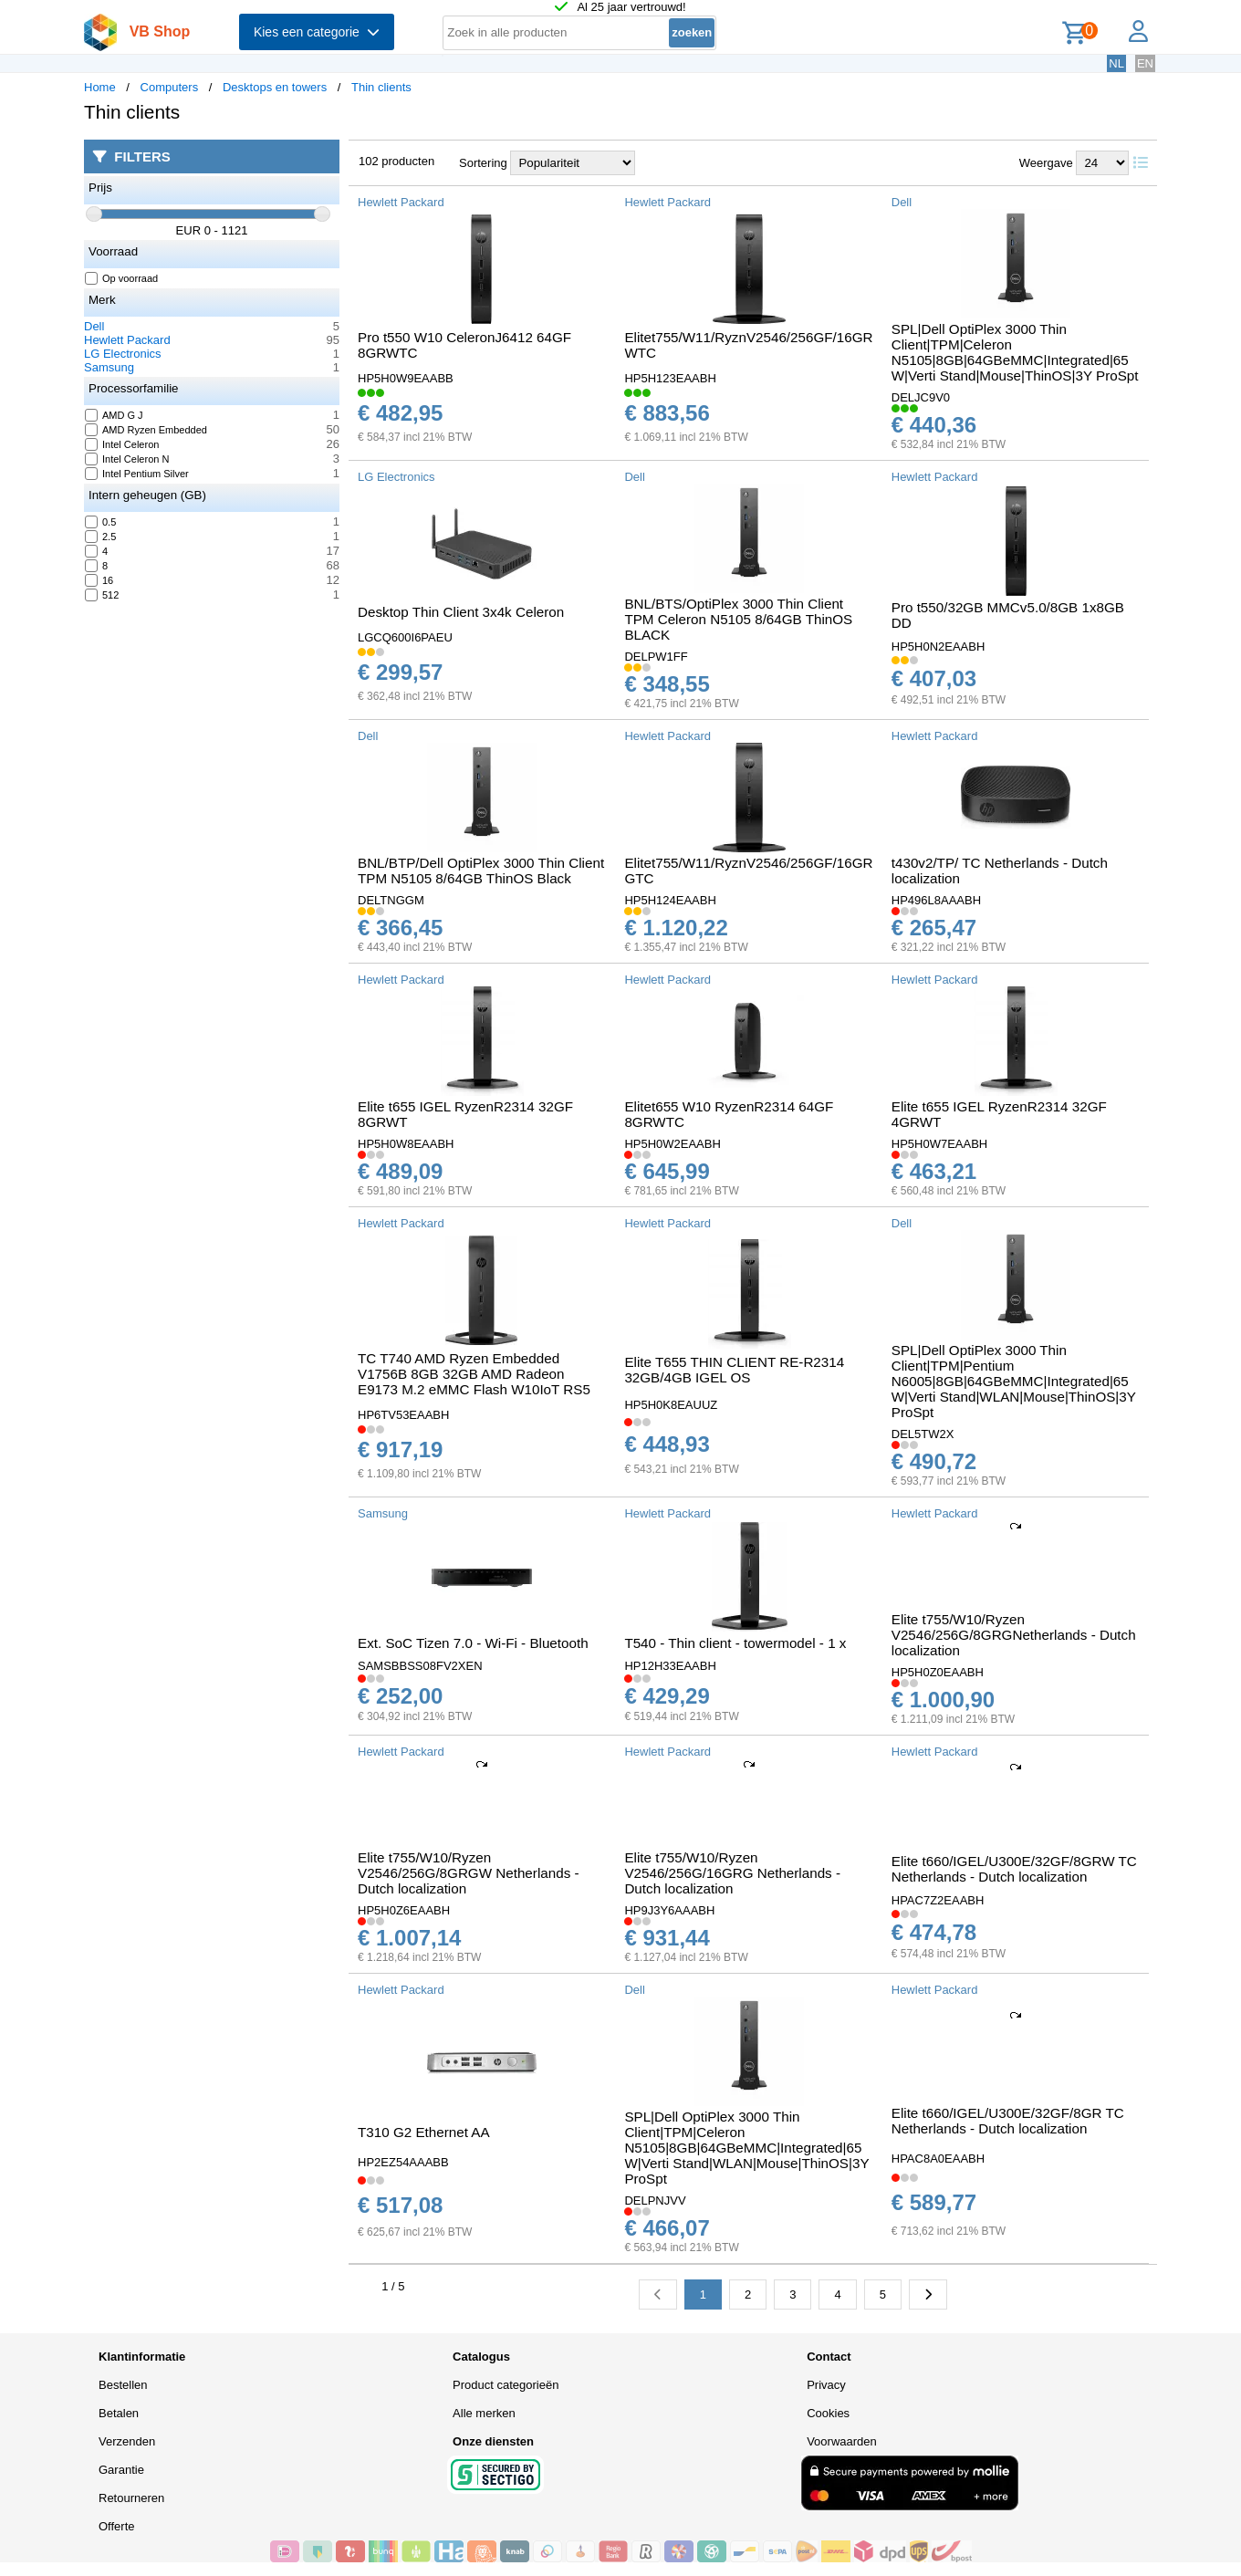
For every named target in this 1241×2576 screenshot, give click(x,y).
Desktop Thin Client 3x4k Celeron (461, 612)
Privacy (826, 2385)
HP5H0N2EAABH (939, 646)
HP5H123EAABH (669, 378)
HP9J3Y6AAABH (669, 1910)
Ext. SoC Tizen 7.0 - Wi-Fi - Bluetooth (473, 1643)
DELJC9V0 (921, 397)
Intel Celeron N (127, 459)
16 (99, 580)
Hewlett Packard (127, 340)
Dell (94, 326)
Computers (170, 87)
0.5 (101, 521)
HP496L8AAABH (936, 900)
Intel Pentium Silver (137, 473)
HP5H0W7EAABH (939, 1144)
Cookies (828, 2413)
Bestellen (123, 2385)
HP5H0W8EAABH (406, 1144)
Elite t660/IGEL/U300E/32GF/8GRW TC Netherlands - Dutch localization (1014, 1868)
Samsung (109, 367)
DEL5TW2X (923, 1434)
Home (100, 87)
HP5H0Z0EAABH (938, 1672)
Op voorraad (122, 278)
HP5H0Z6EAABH (404, 1910)
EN (1145, 63)
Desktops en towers (275, 87)
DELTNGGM (391, 900)
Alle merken (484, 2413)
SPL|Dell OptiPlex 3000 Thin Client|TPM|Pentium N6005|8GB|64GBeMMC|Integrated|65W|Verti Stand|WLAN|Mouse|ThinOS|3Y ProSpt (1014, 1381)
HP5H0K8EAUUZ (670, 1405)
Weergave (1046, 163)
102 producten (396, 161)
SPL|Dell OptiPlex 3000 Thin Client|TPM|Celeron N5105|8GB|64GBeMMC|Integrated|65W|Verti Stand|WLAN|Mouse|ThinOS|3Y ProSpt (746, 2147)
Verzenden (127, 2441)
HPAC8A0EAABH (938, 2158)
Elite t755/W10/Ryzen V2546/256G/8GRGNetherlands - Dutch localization (1014, 1634)
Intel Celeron (122, 444)
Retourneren (131, 2498)
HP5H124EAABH (669, 900)
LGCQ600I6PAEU (405, 637)
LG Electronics (123, 353)
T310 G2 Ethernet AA (424, 2132)
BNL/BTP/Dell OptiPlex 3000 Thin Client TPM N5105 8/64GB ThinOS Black (481, 870)
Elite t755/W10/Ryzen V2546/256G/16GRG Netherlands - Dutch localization (732, 1873)
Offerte (117, 2526)
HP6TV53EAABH (403, 1415)
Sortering (483, 163)
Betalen (119, 2413)
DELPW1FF (655, 656)
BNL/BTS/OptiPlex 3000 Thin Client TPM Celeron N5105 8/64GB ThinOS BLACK (738, 619)
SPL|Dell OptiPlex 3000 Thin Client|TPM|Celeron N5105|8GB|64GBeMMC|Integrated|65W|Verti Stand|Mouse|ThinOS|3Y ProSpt (1015, 352)
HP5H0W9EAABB (406, 378)
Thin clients (381, 87)
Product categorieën (505, 2385)
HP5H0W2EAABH (672, 1144)
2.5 (101, 536)
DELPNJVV (654, 2200)
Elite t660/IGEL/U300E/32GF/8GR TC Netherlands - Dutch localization (1008, 2120)
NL (1116, 63)
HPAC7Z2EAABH (938, 1900)
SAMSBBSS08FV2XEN (420, 1666)
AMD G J (114, 415)
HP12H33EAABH (669, 1666)
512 (102, 594)
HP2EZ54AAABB (403, 2162)
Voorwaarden (842, 2441)
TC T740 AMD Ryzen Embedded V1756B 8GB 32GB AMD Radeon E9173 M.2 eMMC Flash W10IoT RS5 (474, 1374)
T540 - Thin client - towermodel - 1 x (735, 1643)
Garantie (121, 2470)
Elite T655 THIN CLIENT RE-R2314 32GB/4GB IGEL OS (734, 1369)
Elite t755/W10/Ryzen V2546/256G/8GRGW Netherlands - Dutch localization (468, 1873)
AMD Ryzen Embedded (146, 429)
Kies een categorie (317, 32)
